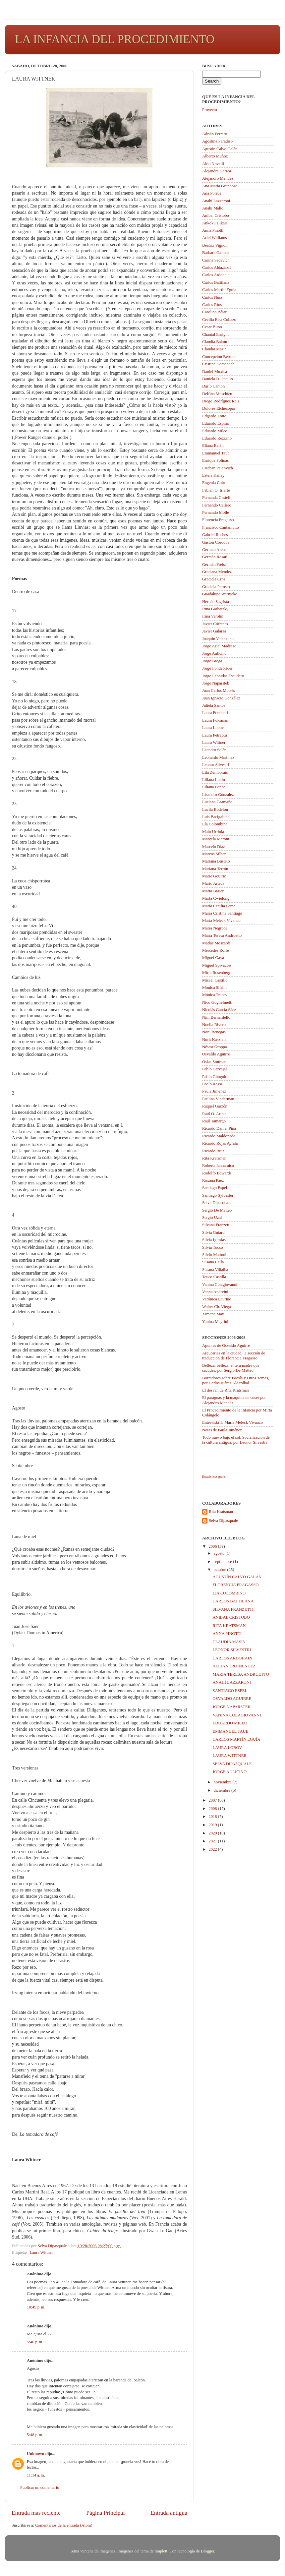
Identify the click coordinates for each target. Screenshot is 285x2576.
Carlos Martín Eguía (219, 289)
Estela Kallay (213, 475)
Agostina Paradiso (217, 141)
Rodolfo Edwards (217, 1173)
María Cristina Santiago (222, 913)
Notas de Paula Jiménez (222, 1430)
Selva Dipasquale (216, 1202)
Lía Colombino (215, 824)
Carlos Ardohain (216, 274)
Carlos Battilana (215, 282)
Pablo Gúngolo (214, 1076)
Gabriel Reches (215, 534)
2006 (213, 1546)
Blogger (207, 2551)
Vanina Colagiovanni (219, 1284)
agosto (220, 1553)
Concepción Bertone (219, 356)
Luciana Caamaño (217, 802)
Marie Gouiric (214, 876)
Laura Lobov (213, 727)
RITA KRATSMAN (229, 1625)
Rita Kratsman (214, 1158)
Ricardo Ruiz (213, 1151)
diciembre (223, 1790)
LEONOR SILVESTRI (231, 1649)
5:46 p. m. (35, 2342)
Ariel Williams (214, 237)
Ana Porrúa (211, 193)
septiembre (223, 1561)
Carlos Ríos (212, 304)
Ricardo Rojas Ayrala (220, 1143)
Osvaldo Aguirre (216, 1054)
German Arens (214, 549)
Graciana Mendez (217, 571)
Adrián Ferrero (214, 134)
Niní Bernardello (216, 1017)
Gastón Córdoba (215, 542)
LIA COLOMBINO (229, 1593)
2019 (213, 1825)
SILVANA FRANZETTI (233, 1609)
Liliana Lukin (213, 779)
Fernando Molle (215, 512)
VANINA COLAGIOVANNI (236, 1715)
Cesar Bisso (212, 327)
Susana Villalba (215, 1269)
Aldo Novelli (213, 163)
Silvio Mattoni (214, 1254)
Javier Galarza (214, 631)
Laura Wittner (41, 2252)
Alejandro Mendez (217, 178)
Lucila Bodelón (215, 809)
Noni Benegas (214, 1032)
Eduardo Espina (215, 423)
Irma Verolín (212, 616)
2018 (213, 1816)
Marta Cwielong (215, 898)
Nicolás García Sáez (219, 1009)
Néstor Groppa (214, 1047)
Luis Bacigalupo (216, 816)
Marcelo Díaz (213, 846)
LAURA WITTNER (229, 1755)
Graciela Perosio (216, 586)
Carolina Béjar (214, 312)
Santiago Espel (214, 1187)
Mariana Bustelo (216, 861)
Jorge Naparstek (215, 683)
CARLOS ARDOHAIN (232, 1658)
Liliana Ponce (213, 787)
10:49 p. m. (36, 2307)
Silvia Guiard (213, 1232)
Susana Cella (213, 1262)
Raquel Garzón (214, 1106)
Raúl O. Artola (214, 1113)
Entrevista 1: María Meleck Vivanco (232, 1422)
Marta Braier (213, 891)
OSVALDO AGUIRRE (231, 1698)
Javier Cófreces (215, 624)
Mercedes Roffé (215, 950)
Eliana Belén (213, 445)
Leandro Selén (214, 750)
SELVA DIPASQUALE (232, 1764)
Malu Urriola (213, 831)
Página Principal (105, 2512)
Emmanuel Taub (215, 453)
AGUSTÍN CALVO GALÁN (236, 1577)
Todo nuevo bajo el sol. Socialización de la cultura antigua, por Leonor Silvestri (236, 1440)
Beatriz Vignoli (215, 245)
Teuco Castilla (214, 1277)
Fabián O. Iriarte (216, 490)
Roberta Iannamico (218, 1165)
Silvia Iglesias (214, 1239)
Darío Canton (213, 386)
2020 (213, 1833)
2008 (213, 1808)
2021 (213, 1841)
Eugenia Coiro (214, 482)
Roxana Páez (213, 1180)
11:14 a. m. (36, 2475)
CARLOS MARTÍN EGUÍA (236, 1739)
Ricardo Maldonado (218, 1136)
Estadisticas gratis (214, 1476)
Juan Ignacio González (221, 698)
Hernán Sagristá (215, 601)
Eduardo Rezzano (217, 438)
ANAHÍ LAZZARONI (231, 1682)
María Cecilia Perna (219, 906)
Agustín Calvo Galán (219, 149)
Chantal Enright (215, 334)
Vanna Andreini (215, 1291)
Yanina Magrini (215, 1321)
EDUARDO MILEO (229, 1723)
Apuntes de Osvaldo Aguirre (226, 1345)
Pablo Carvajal (214, 1069)
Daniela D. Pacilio (217, 379)
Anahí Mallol (213, 208)
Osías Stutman (214, 1061)
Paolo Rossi (212, 1084)
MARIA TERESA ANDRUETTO (240, 1674)
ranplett (161, 2551)
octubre (220, 1569)
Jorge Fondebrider (217, 668)
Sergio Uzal (212, 1217)
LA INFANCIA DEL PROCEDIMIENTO (114, 39)
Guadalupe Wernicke (219, 594)
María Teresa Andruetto (222, 935)
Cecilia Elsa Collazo (219, 319)
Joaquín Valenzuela (218, 638)
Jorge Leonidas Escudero (223, 676)
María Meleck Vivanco (221, 920)
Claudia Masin (214, 349)
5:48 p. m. (35, 2434)
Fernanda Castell (216, 497)
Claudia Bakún (214, 341)
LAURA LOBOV (227, 1747)
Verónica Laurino (216, 1299)
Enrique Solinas (215, 460)
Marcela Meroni (215, 839)
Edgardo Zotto (214, 416)
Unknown (35, 2453)
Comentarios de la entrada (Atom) (63, 2525)
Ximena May (213, 1314)
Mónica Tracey (214, 994)
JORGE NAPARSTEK (231, 1707)
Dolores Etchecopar (218, 408)
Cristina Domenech (218, 364)
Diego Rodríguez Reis (220, 401)
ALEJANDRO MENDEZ (234, 1666)
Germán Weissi (215, 564)
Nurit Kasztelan (215, 1039)
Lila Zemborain (215, 772)
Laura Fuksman (215, 720)
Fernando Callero (216, 505)
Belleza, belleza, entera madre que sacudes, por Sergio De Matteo (230, 1368)
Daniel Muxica (214, 371)
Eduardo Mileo (214, 431)
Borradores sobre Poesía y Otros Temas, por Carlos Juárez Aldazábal (235, 1380)
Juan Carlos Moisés (218, 690)
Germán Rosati (214, 557)
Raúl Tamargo (214, 1121)
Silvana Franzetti (216, 1225)
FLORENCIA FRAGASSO (235, 1585)
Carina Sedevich (216, 260)
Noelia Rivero (214, 1024)
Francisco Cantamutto (220, 527)
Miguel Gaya (213, 957)
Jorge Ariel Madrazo (219, 646)
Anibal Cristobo (215, 215)
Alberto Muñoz (215, 156)
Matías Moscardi (216, 943)
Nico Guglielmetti (217, 1002)
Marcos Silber (214, 854)
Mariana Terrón (215, 869)
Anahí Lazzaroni (216, 201)
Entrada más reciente (36, 2512)
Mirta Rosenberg (216, 972)
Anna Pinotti (212, 230)
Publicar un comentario (39, 2487)
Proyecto (209, 109)
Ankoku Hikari (214, 223)
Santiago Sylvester (217, 1195)
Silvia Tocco (212, 1247)
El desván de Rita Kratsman (225, 1390)
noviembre (223, 1782)
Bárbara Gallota (215, 252)
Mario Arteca (213, 883)
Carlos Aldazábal (216, 267)
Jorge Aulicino (214, 653)
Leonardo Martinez (218, 757)
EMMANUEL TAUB (230, 1731)
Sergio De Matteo (217, 1210)
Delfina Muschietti (218, 393)
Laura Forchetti (215, 712)
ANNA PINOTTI (227, 1633)
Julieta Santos (213, 705)
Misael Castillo (215, 980)
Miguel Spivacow (217, 965)
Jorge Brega (212, 661)
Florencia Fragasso (218, 519)
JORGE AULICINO (229, 1771)
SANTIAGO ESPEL (229, 1690)
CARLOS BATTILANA (233, 1601)
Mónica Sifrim (214, 987)
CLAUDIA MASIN (229, 1642)
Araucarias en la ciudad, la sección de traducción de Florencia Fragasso (233, 1355)
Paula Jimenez (214, 1091)
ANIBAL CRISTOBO (231, 1617)
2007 (213, 1800)
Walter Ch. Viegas (217, 1306)
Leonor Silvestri (215, 764)
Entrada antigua (168, 2512)
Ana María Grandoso (219, 186)
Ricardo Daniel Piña (219, 1128)
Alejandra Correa (216, 171)
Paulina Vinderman (218, 1099)
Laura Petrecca (214, 735)
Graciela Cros (213, 579)
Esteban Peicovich (217, 468)
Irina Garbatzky (215, 609)
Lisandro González (218, 794)
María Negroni (214, 928)
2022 (213, 1849)
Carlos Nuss (212, 297)
